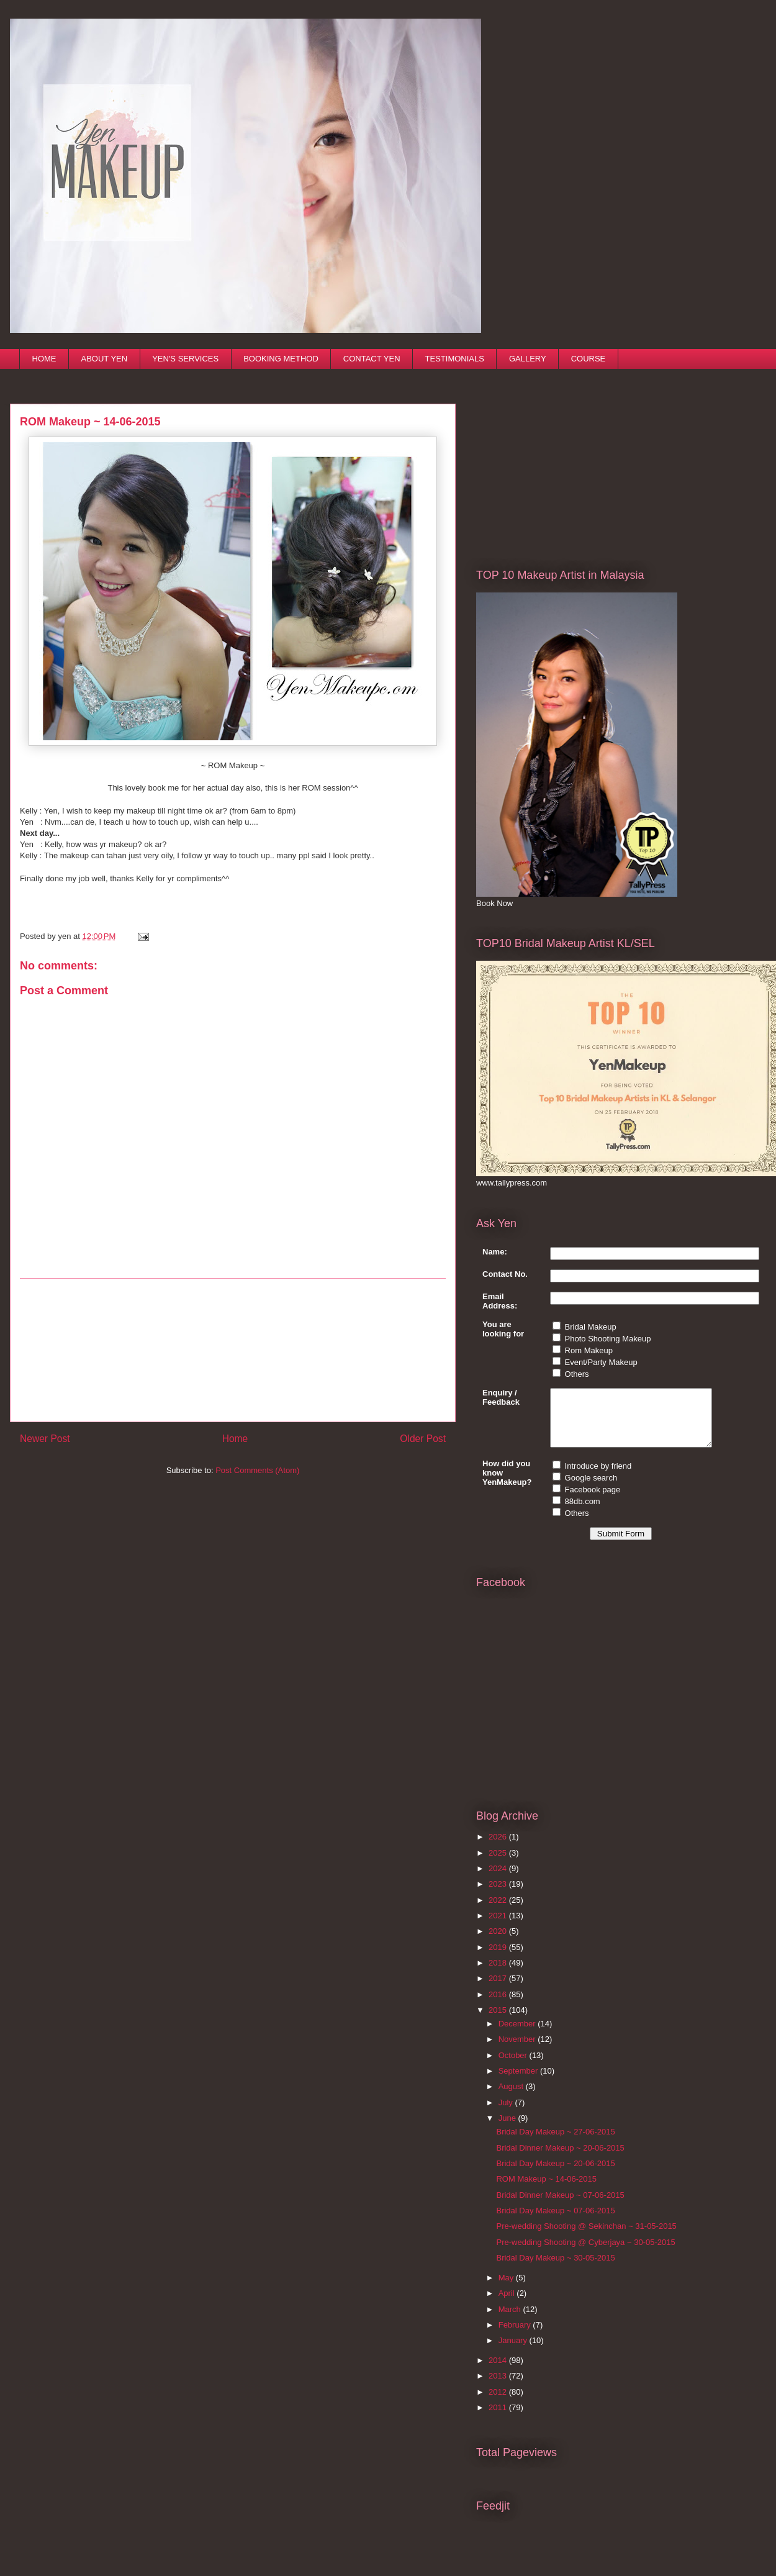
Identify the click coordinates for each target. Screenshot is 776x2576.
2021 (499, 1926)
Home (235, 1438)
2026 (499, 1848)
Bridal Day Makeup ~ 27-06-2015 (555, 2142)
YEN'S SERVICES (185, 358)
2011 (499, 2418)
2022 (499, 1911)
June (508, 2129)
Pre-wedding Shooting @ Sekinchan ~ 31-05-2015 (586, 2237)
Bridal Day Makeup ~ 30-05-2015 (555, 2269)
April (508, 2304)
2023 (499, 1895)
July (507, 2113)
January (514, 2351)
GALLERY (527, 358)
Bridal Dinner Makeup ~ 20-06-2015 (560, 2159)
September (519, 2082)
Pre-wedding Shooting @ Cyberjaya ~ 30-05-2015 (585, 2253)
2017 (499, 1989)
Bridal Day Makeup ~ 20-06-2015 (555, 2174)
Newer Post (45, 1438)
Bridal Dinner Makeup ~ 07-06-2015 (560, 2206)
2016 (499, 2005)
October (514, 2066)
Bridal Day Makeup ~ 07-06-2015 (555, 2221)
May (507, 2288)
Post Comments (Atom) (257, 1470)
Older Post (423, 1438)
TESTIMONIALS (454, 358)
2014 (499, 2371)
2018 (499, 1974)
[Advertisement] (233, 1350)
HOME (44, 358)
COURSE (588, 358)
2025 (499, 1864)
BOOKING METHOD (280, 358)
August (512, 2097)
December (518, 2034)
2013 (499, 2387)
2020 (499, 1942)
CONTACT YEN (371, 358)
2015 (499, 2021)
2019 (499, 1958)
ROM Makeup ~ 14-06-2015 (546, 2190)
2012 (499, 2403)
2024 (499, 1879)
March (511, 2320)
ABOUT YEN (104, 358)
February (516, 2336)
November (518, 2050)
